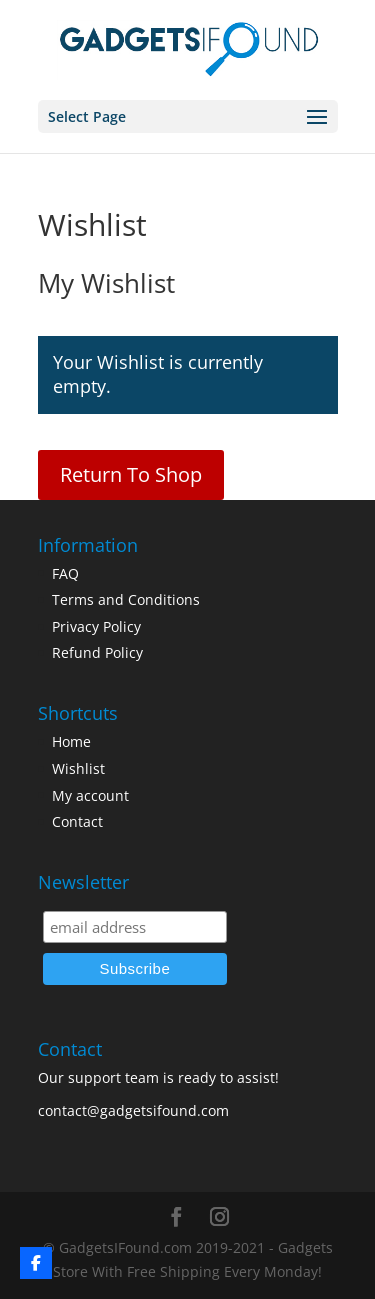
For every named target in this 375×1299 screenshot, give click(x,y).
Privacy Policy (96, 626)
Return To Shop (131, 474)
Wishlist (78, 768)
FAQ (65, 573)
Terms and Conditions (126, 599)
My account (90, 795)
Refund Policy (97, 652)
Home (71, 741)
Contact (77, 821)
